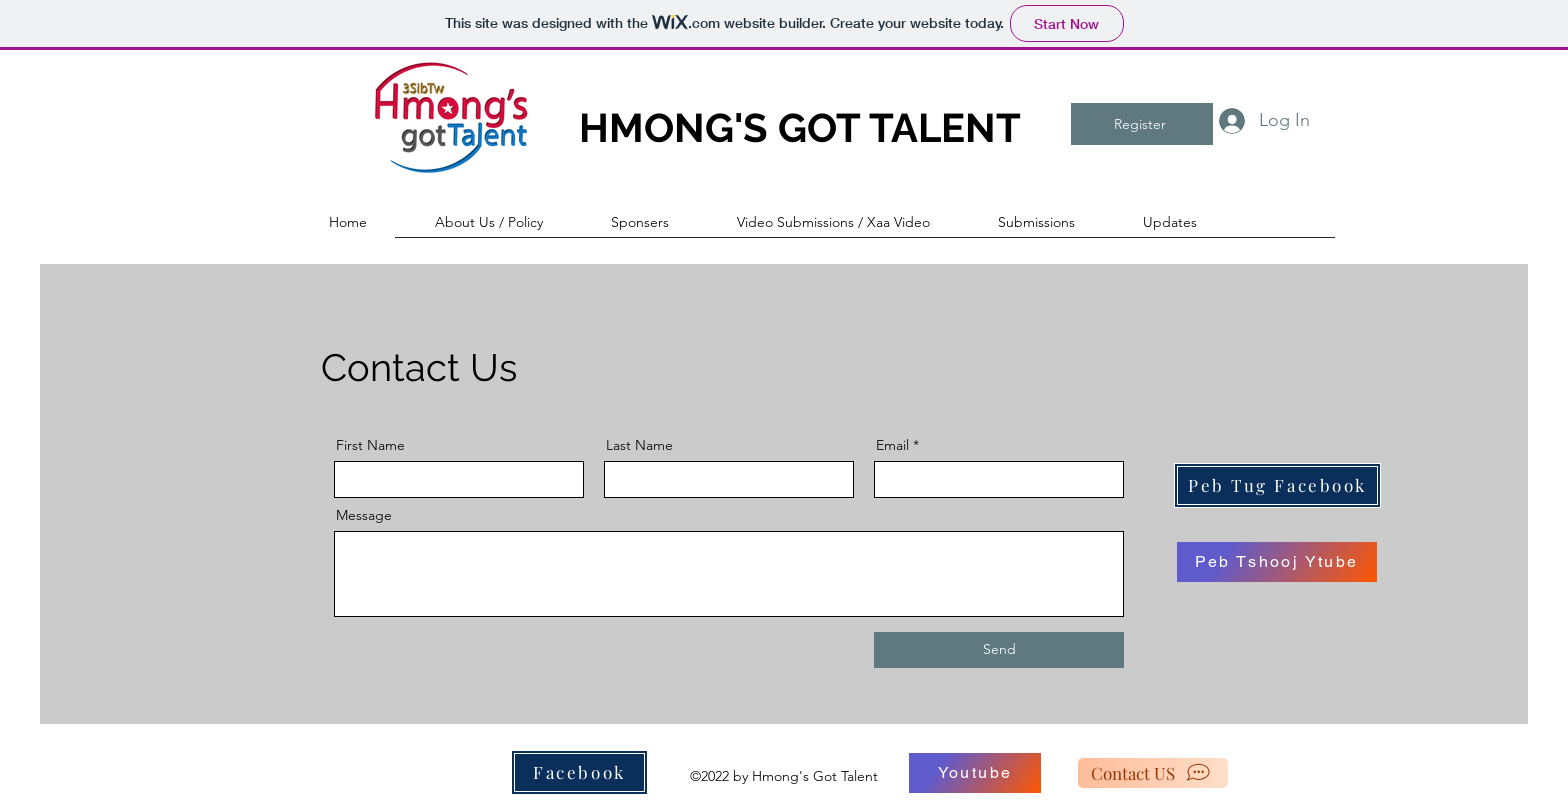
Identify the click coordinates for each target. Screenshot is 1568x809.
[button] (508, 222)
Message (364, 515)
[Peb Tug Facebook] (1277, 485)
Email (892, 445)
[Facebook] (579, 772)
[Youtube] (975, 773)
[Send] (999, 650)
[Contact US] (1153, 773)
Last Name (639, 445)
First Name (370, 445)
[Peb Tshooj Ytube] (1277, 562)
